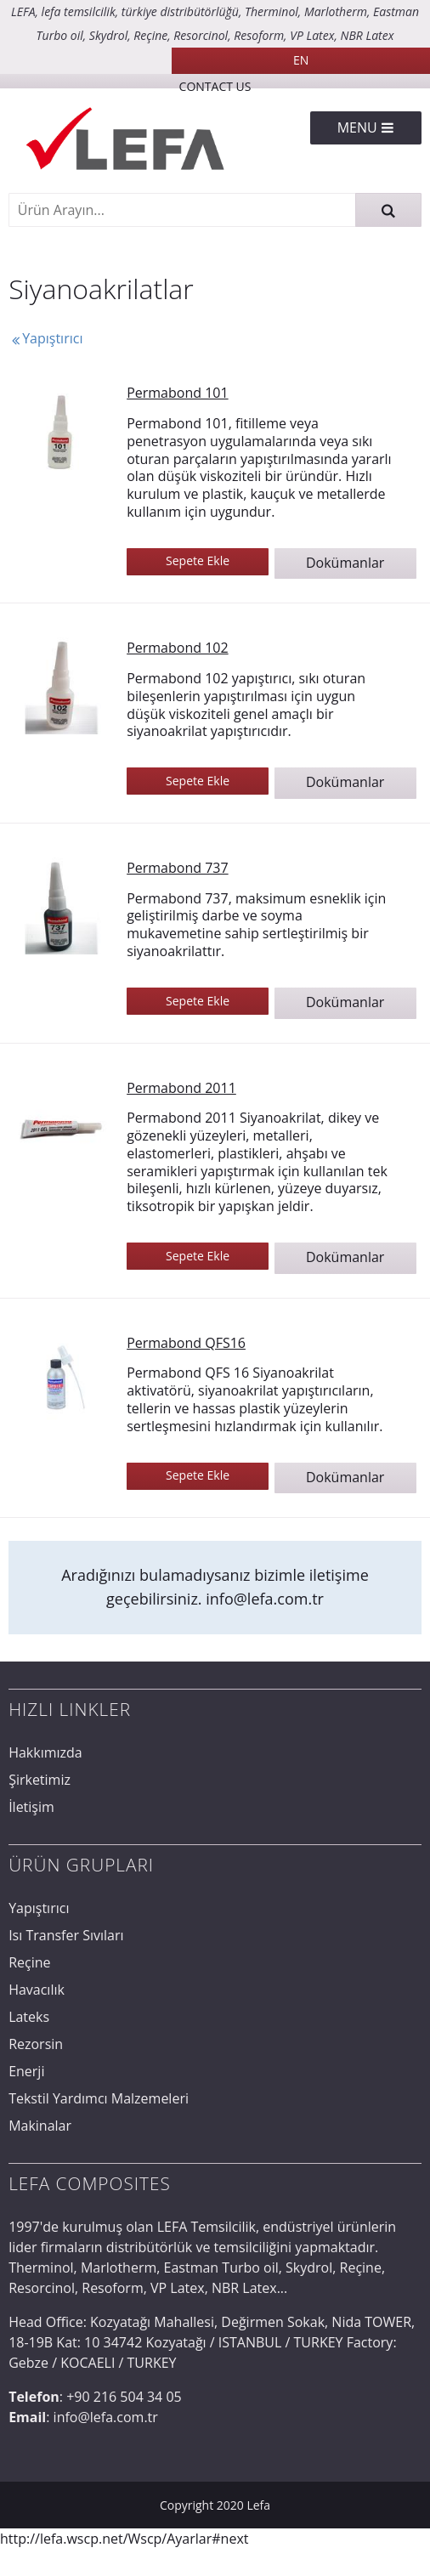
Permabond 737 (177, 867)
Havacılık (36, 1989)
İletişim (31, 1807)
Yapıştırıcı (45, 338)
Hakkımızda (45, 1752)
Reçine (29, 1962)
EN (300, 60)
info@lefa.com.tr (265, 1598)
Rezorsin (35, 2044)
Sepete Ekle (197, 560)
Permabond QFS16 (186, 1342)
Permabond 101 (177, 392)
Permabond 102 (177, 647)
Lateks (28, 2016)
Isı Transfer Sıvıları (65, 1935)
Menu (365, 127)
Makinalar (39, 2125)
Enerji (26, 2071)
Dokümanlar (345, 562)
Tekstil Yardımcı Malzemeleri (98, 2098)
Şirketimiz (39, 1779)
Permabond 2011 (181, 1088)
